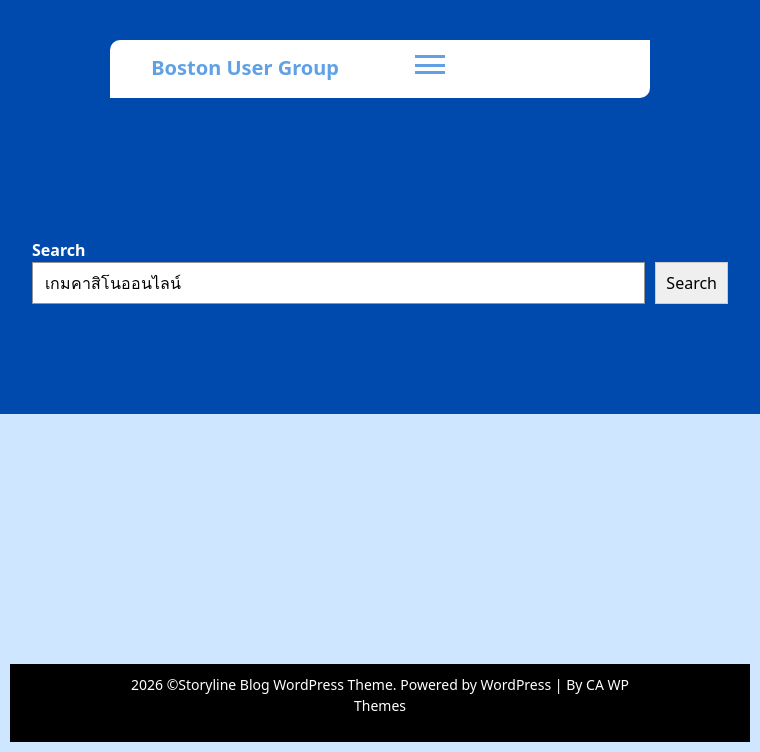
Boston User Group (245, 67)
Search (58, 250)
